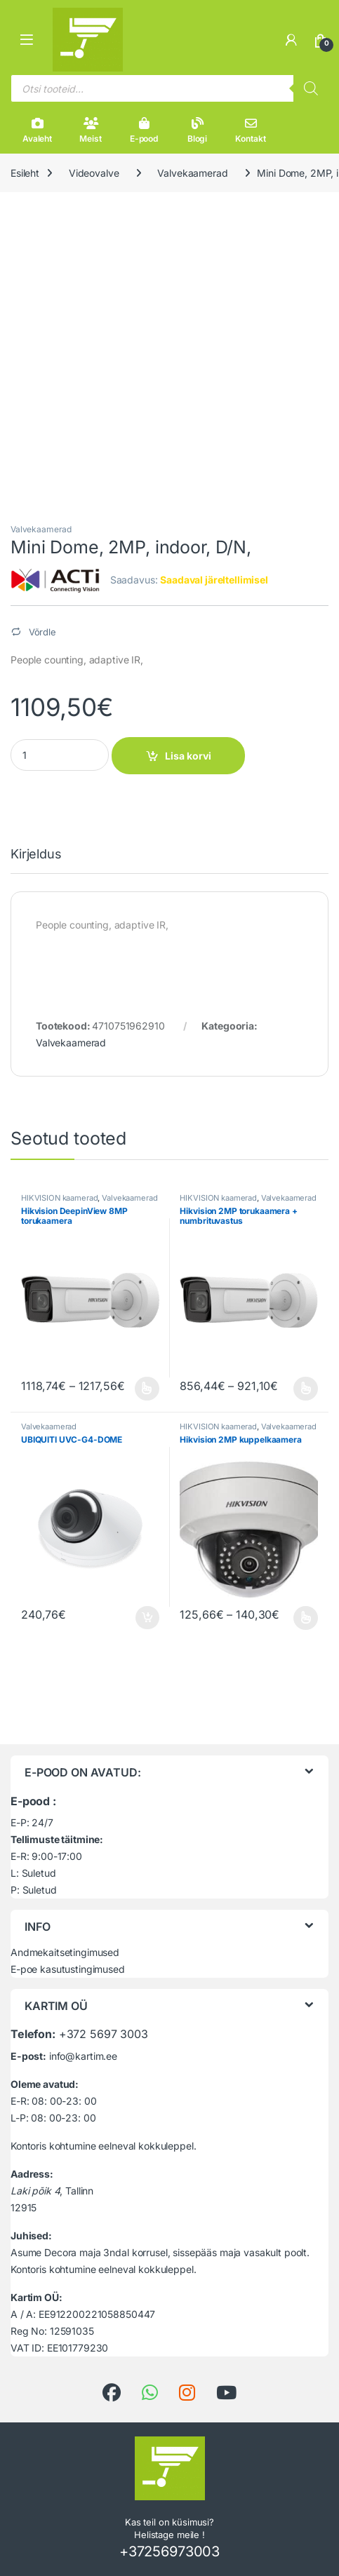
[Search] (310, 88)
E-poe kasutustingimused (68, 1969)
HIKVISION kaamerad (59, 1198)
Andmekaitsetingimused (65, 1952)
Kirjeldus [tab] (36, 854)
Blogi (197, 130)
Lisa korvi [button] (147, 1618)
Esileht (25, 173)
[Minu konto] (291, 40)
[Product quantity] (60, 755)
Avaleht (37, 130)
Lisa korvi (188, 756)
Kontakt (250, 130)
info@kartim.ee (83, 2056)
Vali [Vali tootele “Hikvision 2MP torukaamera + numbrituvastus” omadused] (305, 1389)
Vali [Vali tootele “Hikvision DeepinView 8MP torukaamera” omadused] (147, 1389)
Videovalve (94, 173)
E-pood (144, 130)
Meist (90, 130)
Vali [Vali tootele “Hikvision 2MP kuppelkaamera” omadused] (305, 1618)
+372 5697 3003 (103, 2034)
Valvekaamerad (192, 173)
